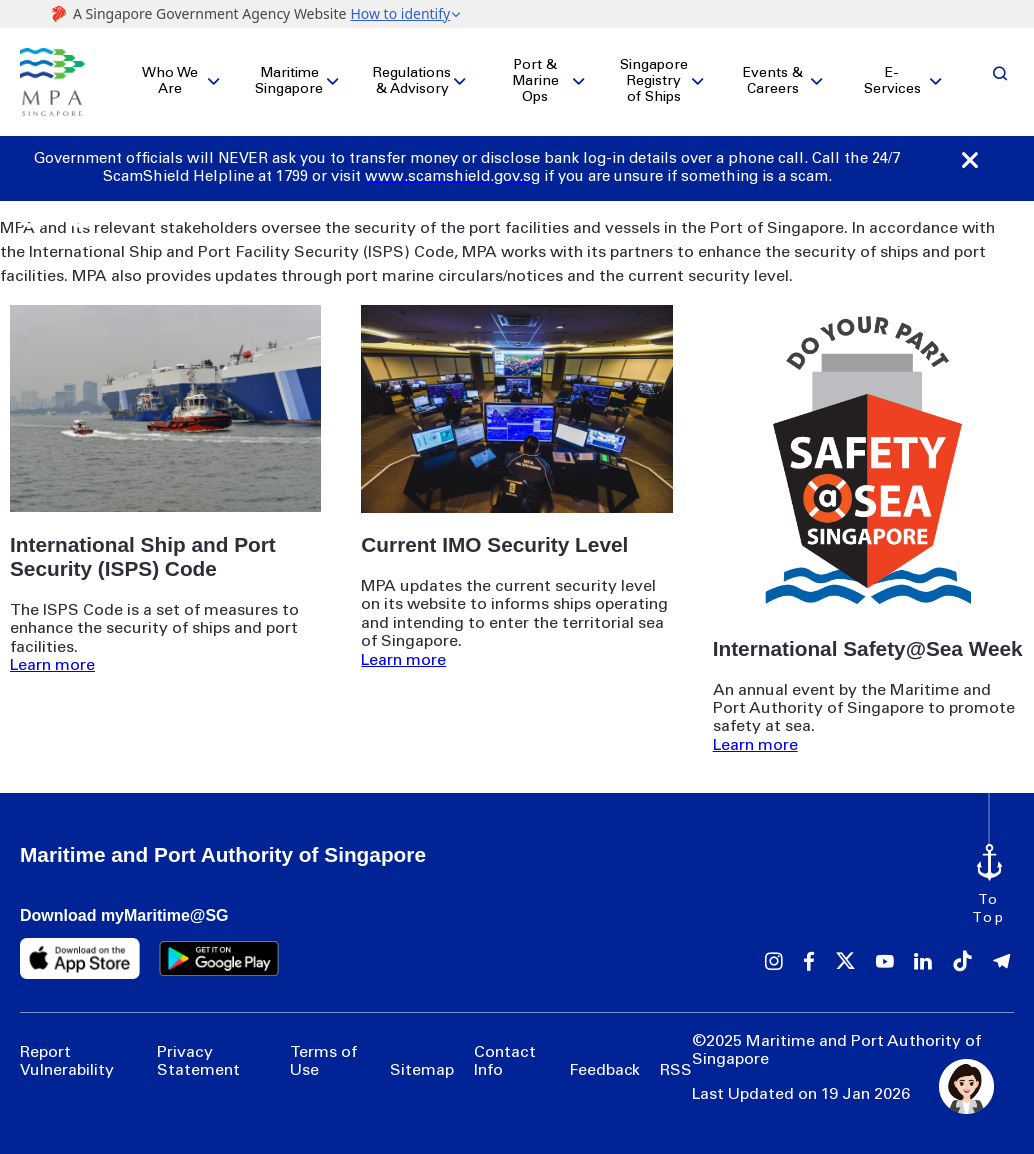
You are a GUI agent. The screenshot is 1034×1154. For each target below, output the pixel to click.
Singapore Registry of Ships (654, 77)
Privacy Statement (198, 1052)
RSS (676, 1061)
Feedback (604, 1061)
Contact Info (505, 1052)
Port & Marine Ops (535, 77)
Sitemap (422, 1061)
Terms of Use (323, 1052)
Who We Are (170, 77)
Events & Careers (773, 77)
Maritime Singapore (289, 77)
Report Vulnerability (67, 1052)
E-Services (892, 77)
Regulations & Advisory (412, 77)
